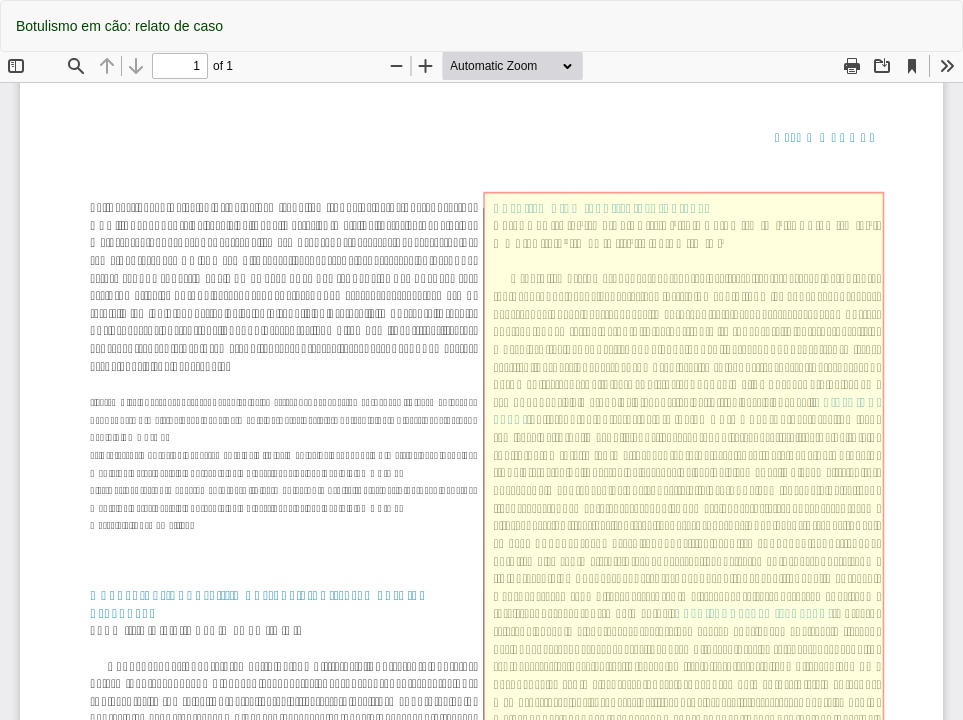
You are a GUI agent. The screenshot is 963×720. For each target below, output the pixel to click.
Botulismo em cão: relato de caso (119, 26)
